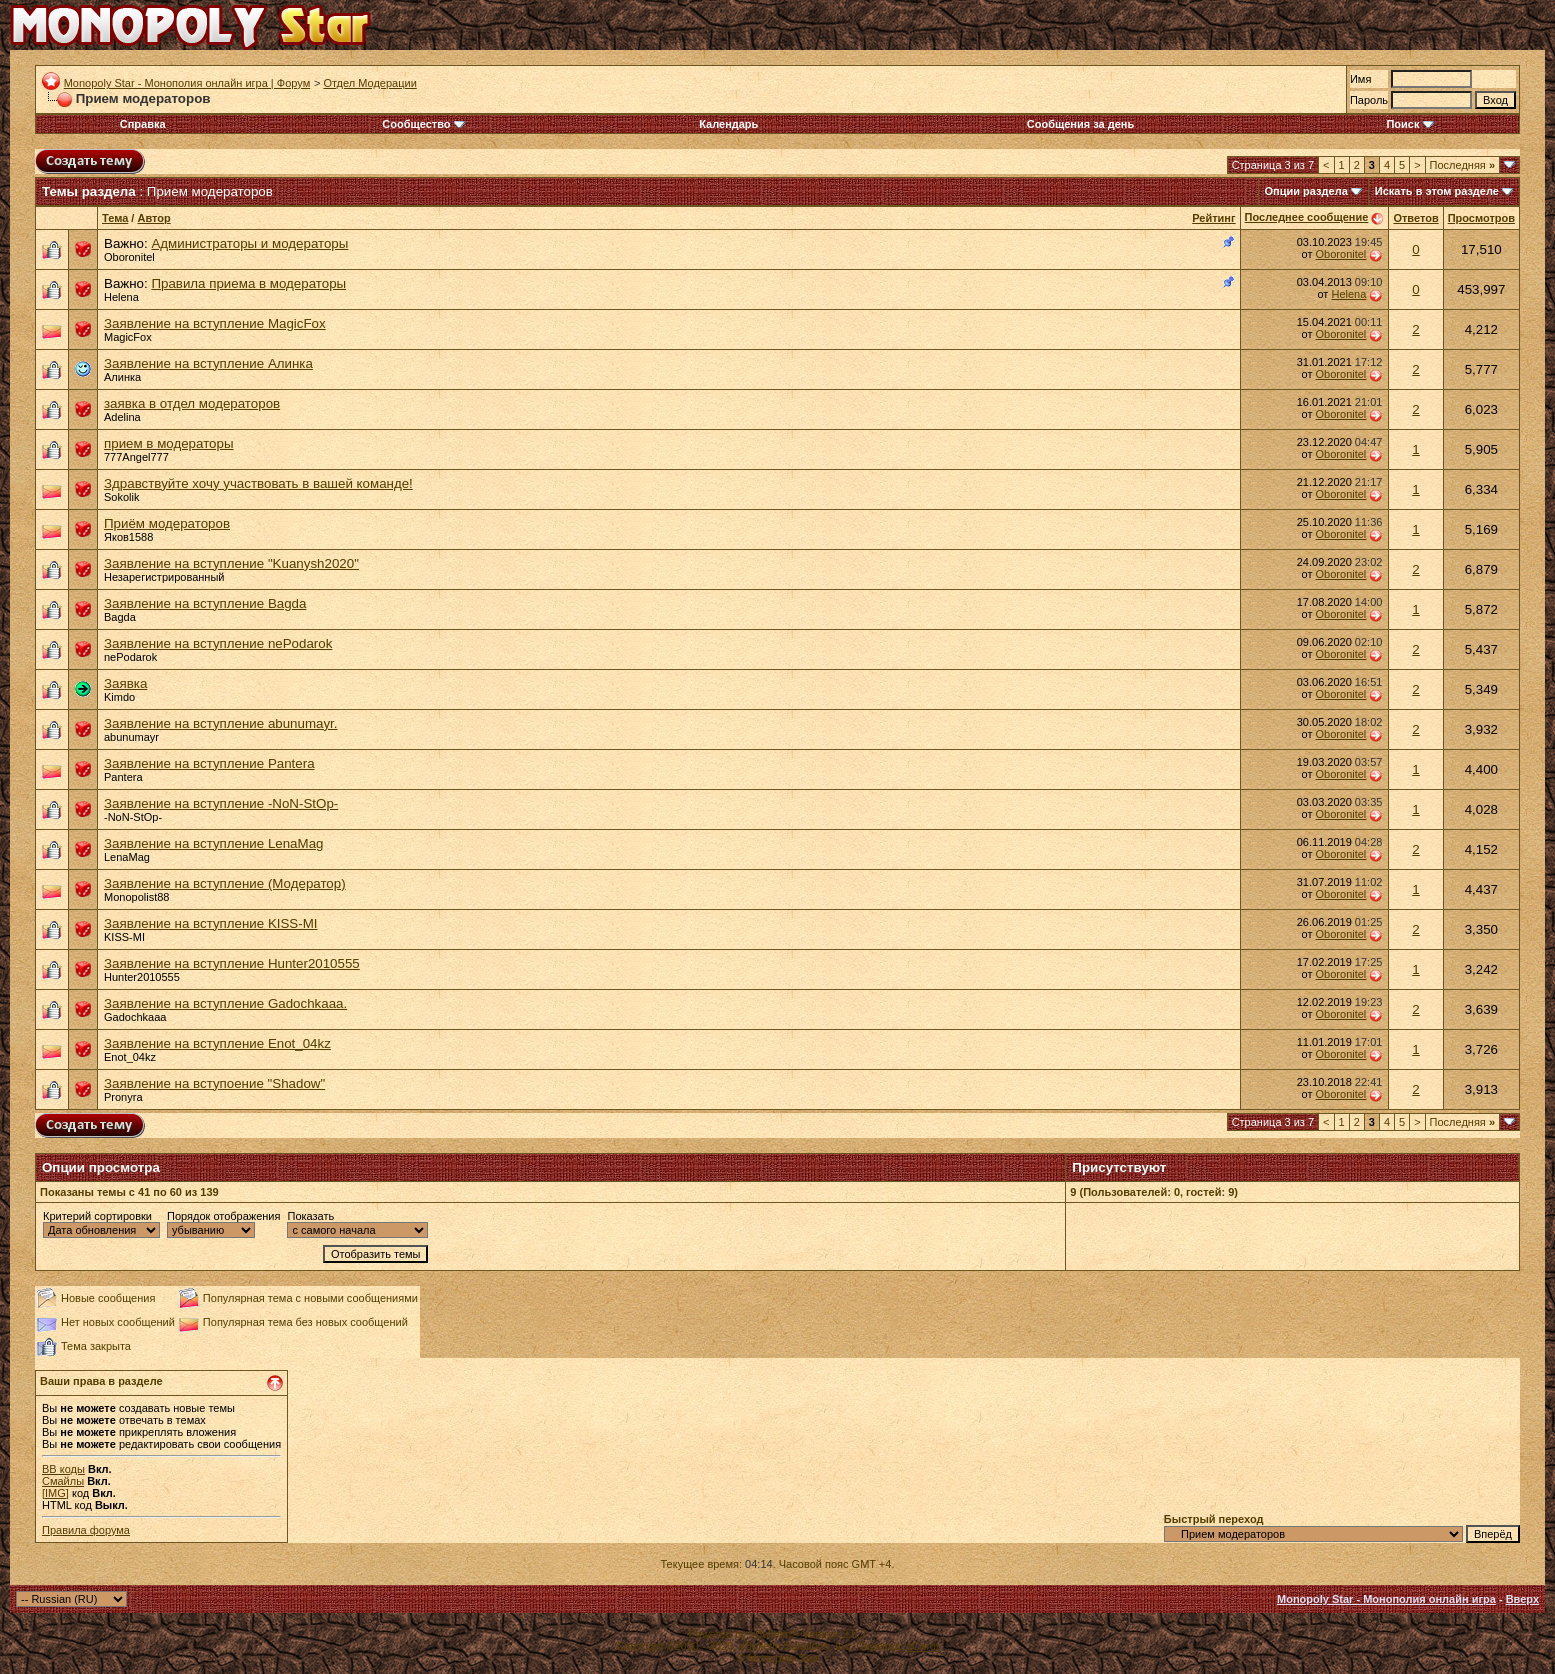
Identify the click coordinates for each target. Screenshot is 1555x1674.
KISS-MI (124, 937)
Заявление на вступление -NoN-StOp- (221, 803)
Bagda (120, 617)
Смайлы (63, 1481)
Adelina (122, 417)
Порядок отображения (223, 1216)
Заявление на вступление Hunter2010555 (232, 963)
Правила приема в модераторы (248, 283)
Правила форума (86, 1530)
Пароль (1369, 100)
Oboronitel (129, 257)
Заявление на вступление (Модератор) (225, 883)
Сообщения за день (1080, 124)
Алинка (122, 377)
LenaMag (127, 857)
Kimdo (119, 697)
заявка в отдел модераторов (192, 403)
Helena (121, 297)
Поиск (1409, 124)
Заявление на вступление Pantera (209, 763)
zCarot (922, 1646)
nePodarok (130, 657)
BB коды (63, 1469)
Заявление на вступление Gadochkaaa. (225, 1003)
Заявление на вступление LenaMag (213, 843)
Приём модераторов (167, 523)
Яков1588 (128, 537)
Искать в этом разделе (1437, 191)
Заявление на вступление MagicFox (215, 323)
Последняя (1462, 165)
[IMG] (55, 1493)
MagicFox (128, 337)
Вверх (1522, 1599)
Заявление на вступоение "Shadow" (214, 1083)
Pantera (123, 777)
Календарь (728, 124)
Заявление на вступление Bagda (205, 603)
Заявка (125, 683)
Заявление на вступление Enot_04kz (217, 1043)
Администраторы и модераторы (249, 243)
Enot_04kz (130, 1057)
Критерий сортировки (97, 1216)
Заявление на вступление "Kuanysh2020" (231, 563)
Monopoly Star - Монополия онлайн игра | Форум (187, 83)
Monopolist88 (136, 897)
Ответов (1415, 218)
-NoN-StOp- (133, 817)
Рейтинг (1213, 218)
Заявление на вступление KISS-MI (211, 923)
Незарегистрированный (164, 577)
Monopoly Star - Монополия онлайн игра (1386, 1599)
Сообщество (423, 124)
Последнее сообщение (1307, 217)
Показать (310, 1216)
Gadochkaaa (135, 1017)
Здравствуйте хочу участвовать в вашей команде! (258, 483)
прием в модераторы (169, 443)
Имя (1360, 79)
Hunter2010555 (142, 977)
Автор (153, 218)
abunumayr (131, 737)
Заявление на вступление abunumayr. (221, 723)
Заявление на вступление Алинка (208, 363)
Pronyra (123, 1097)
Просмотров (1481, 218)
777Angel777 (136, 457)
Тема (115, 218)
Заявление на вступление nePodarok (218, 643)
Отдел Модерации (369, 83)
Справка (143, 124)
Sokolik (121, 497)
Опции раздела (1306, 191)
